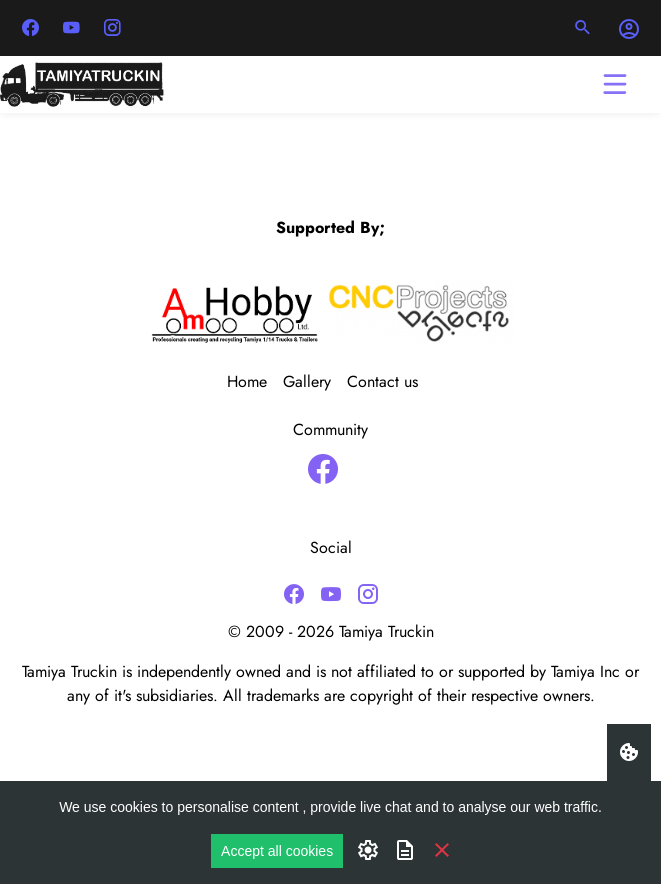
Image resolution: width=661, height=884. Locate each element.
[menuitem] (255, 382)
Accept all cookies (277, 851)
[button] (583, 28)
